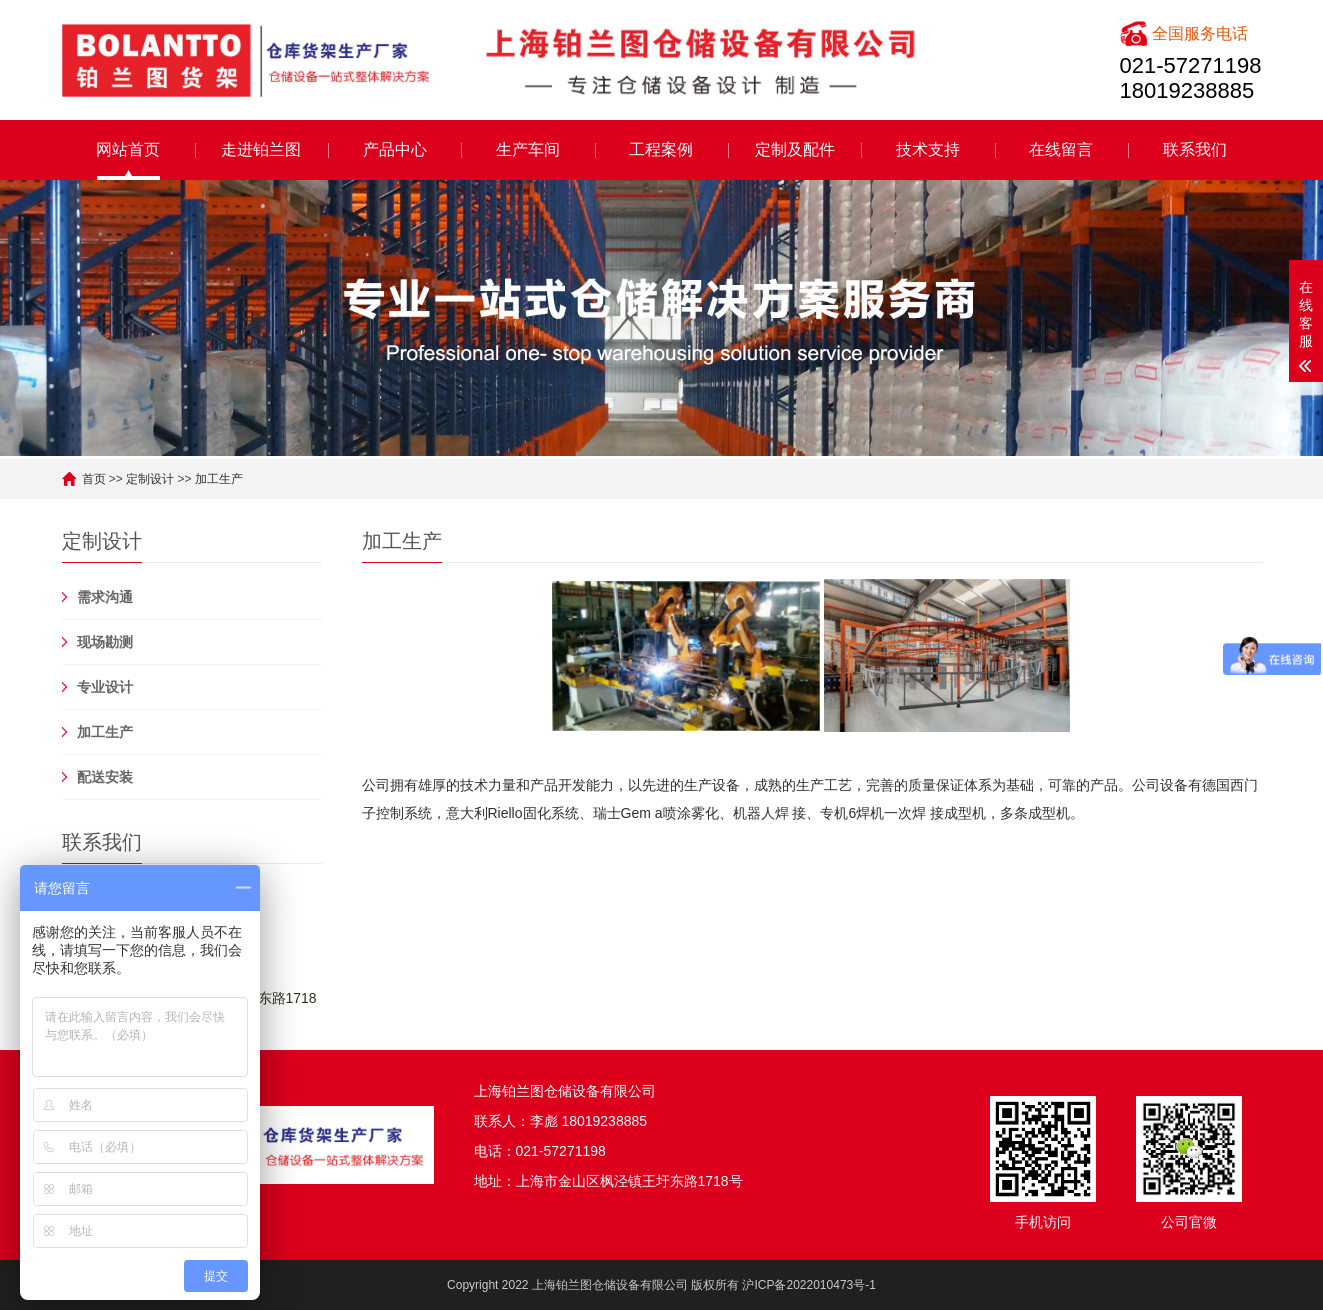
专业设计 (105, 687)
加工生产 (219, 479)
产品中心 (395, 149)
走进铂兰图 (261, 149)
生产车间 (528, 149)
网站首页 (128, 149)
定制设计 (150, 479)
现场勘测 (105, 642)
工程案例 (661, 149)
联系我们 (1195, 149)
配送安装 (105, 777)
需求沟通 (105, 597)
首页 (94, 479)
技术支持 (928, 149)
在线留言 (1061, 149)
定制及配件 (795, 149)
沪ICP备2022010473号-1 (808, 1285)
